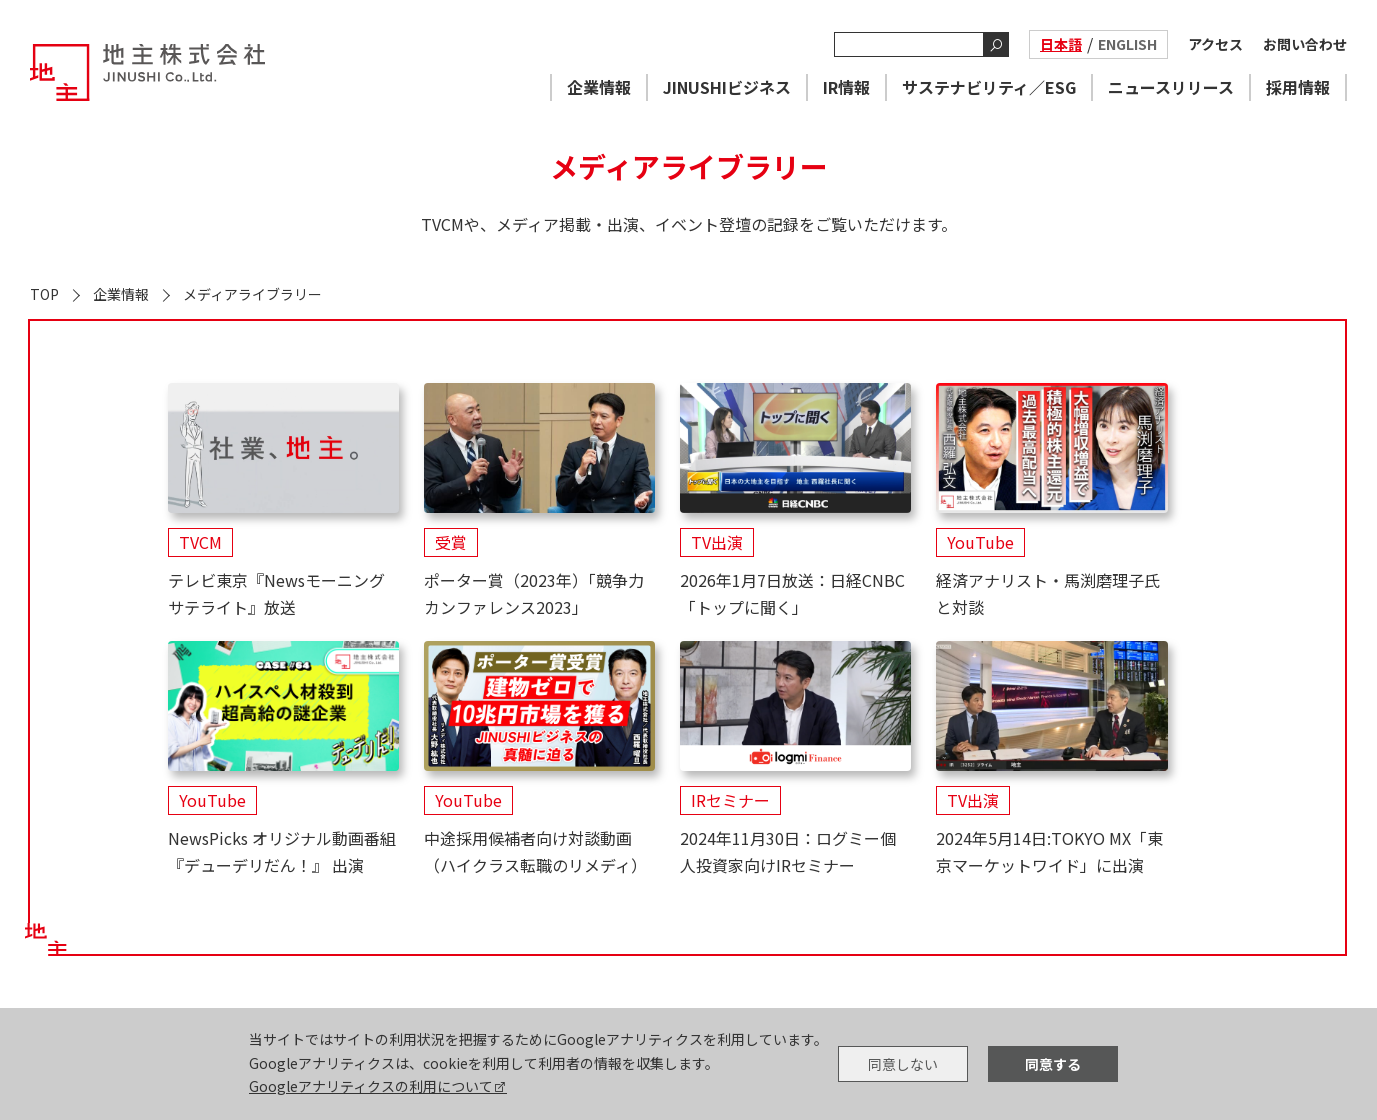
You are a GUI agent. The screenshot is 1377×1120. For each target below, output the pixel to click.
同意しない (903, 1064)
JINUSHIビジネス (727, 87)
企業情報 (599, 87)
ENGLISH (1127, 44)
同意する (1053, 1064)
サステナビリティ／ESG (989, 87)
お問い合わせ (1305, 44)
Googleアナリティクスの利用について (371, 1086)
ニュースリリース (1171, 87)
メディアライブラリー (252, 294)
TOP (44, 294)
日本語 (1061, 44)
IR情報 (846, 87)
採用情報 (1298, 87)
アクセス (1215, 44)
